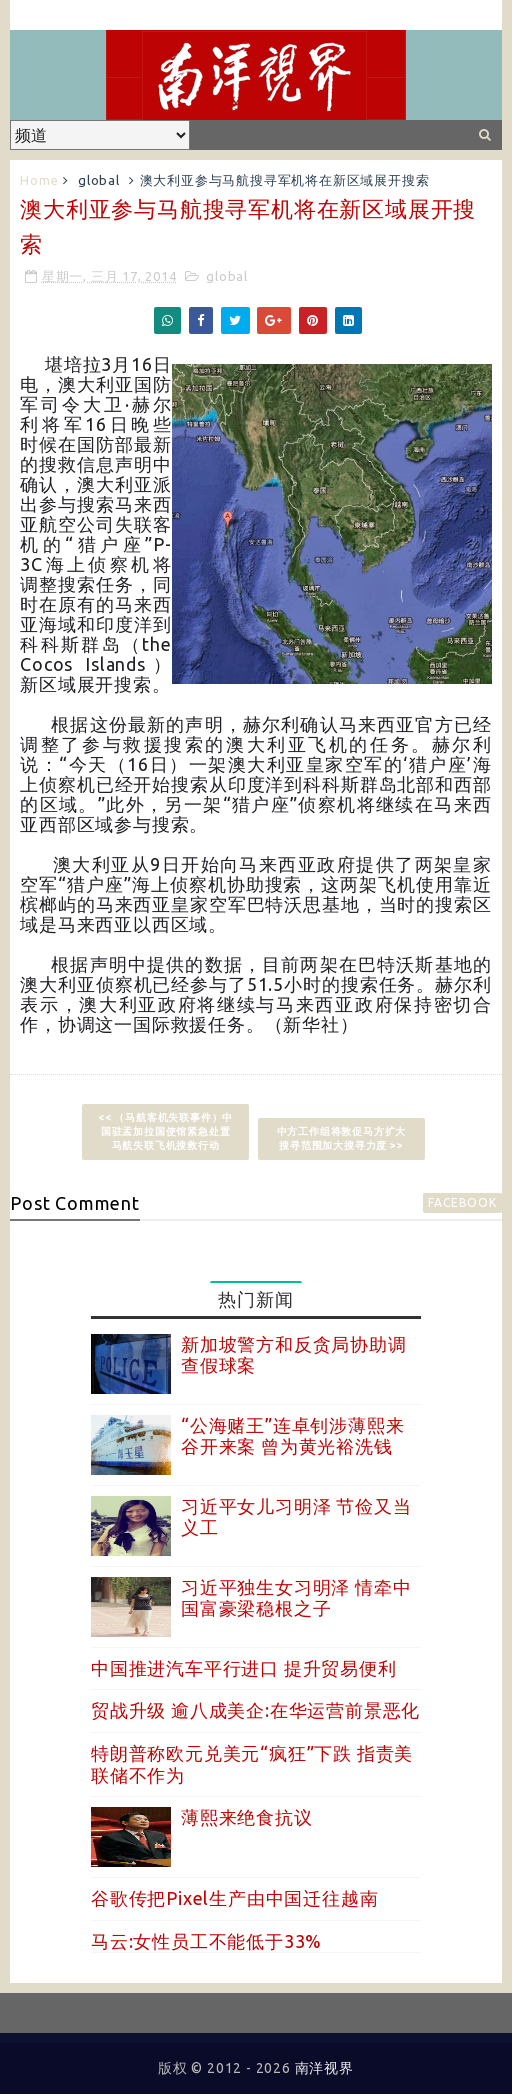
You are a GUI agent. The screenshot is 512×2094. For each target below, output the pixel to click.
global (99, 180)
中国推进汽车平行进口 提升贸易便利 (244, 1668)
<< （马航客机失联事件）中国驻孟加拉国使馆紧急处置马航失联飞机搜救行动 (165, 1131)
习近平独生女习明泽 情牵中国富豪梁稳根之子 (296, 1598)
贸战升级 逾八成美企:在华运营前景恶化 (255, 1710)
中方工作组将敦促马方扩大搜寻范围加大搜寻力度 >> (342, 1138)
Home (39, 180)
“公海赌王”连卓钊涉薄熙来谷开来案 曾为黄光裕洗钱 (292, 1436)
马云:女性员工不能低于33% (206, 1941)
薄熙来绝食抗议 (247, 1817)
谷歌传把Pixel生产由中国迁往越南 (234, 1898)
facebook (462, 1202)
